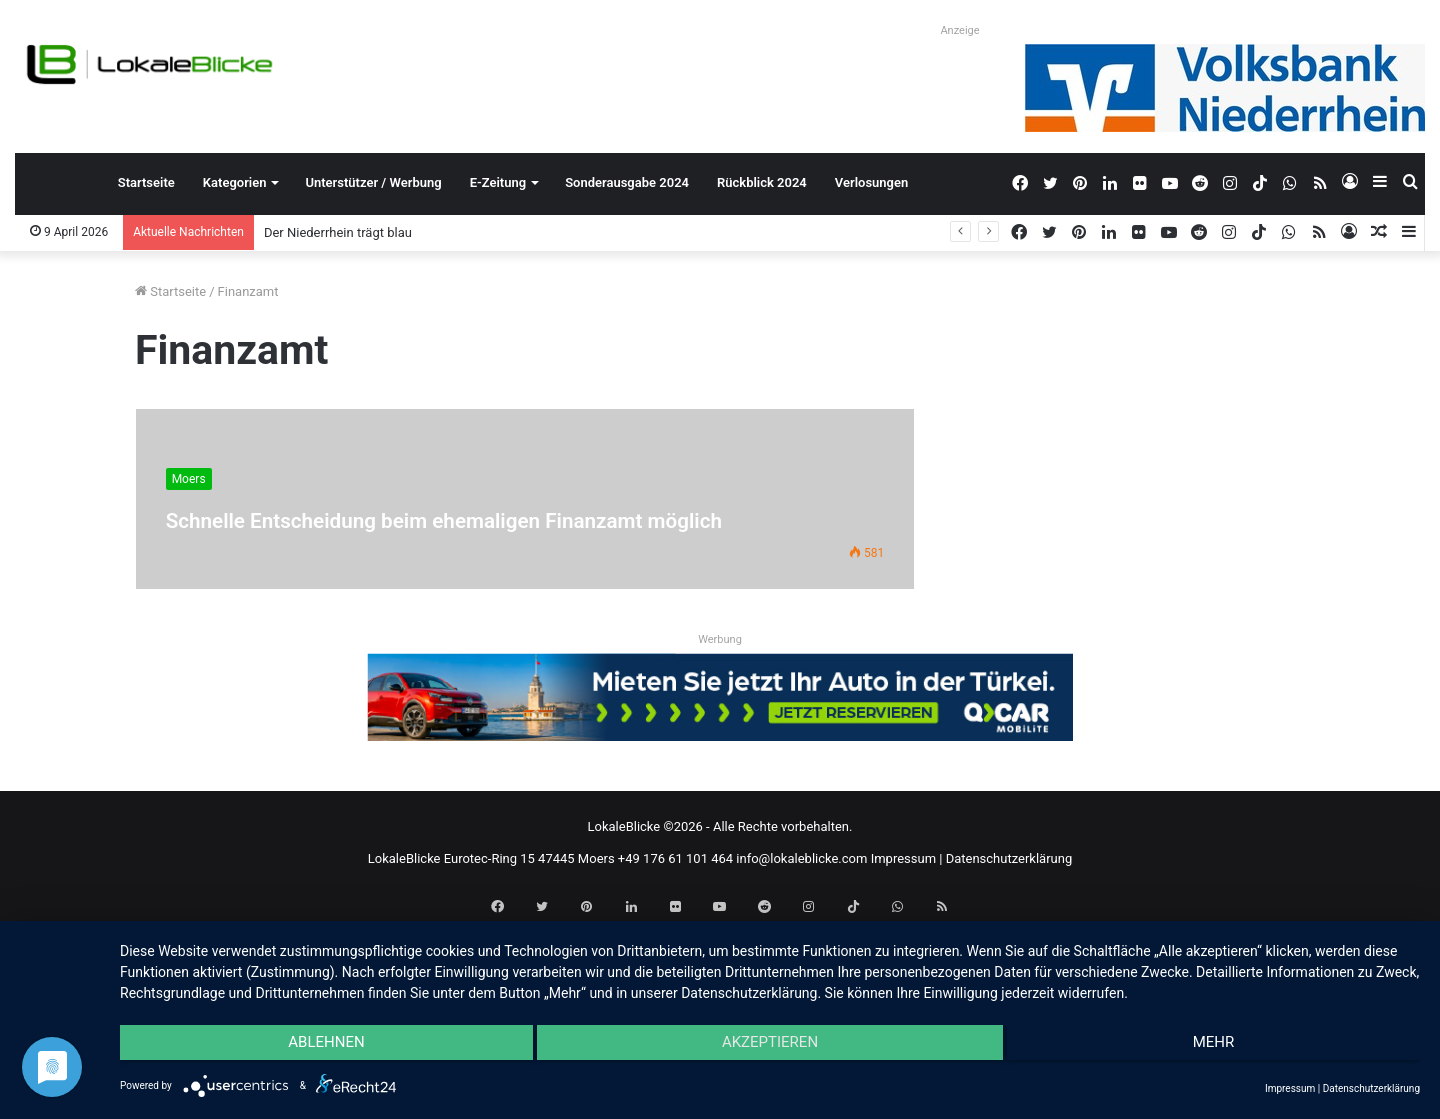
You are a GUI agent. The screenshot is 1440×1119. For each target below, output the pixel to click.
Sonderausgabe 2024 (627, 182)
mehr (1226, 1049)
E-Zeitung (498, 182)
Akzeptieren (770, 1049)
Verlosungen (871, 182)
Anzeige (959, 30)
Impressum (903, 858)
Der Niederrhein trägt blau (338, 232)
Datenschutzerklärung (1009, 858)
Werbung (720, 639)
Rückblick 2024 (762, 182)
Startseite (146, 182)
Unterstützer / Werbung (373, 182)
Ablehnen (314, 1049)
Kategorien (235, 182)
